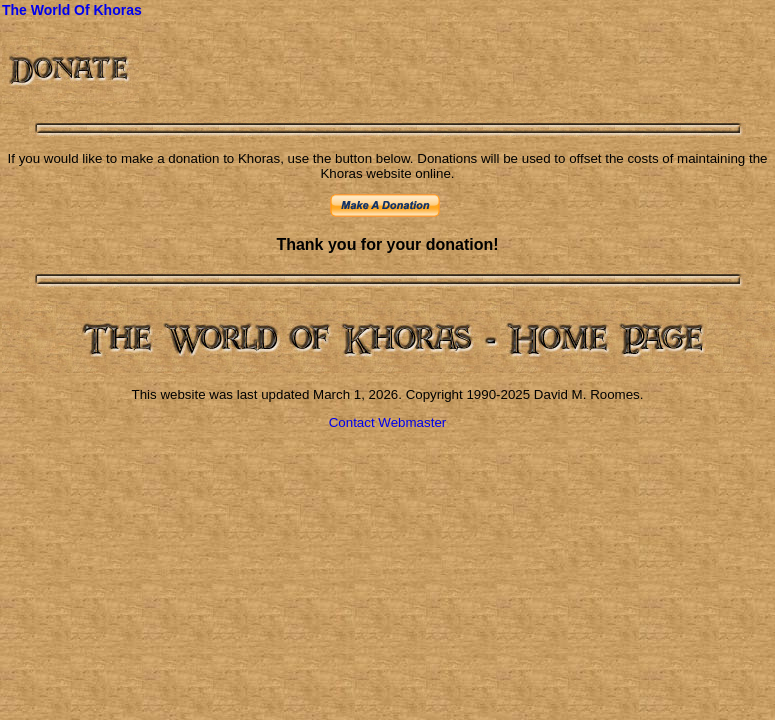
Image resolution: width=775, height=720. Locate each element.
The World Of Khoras (72, 10)
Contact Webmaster (388, 422)
